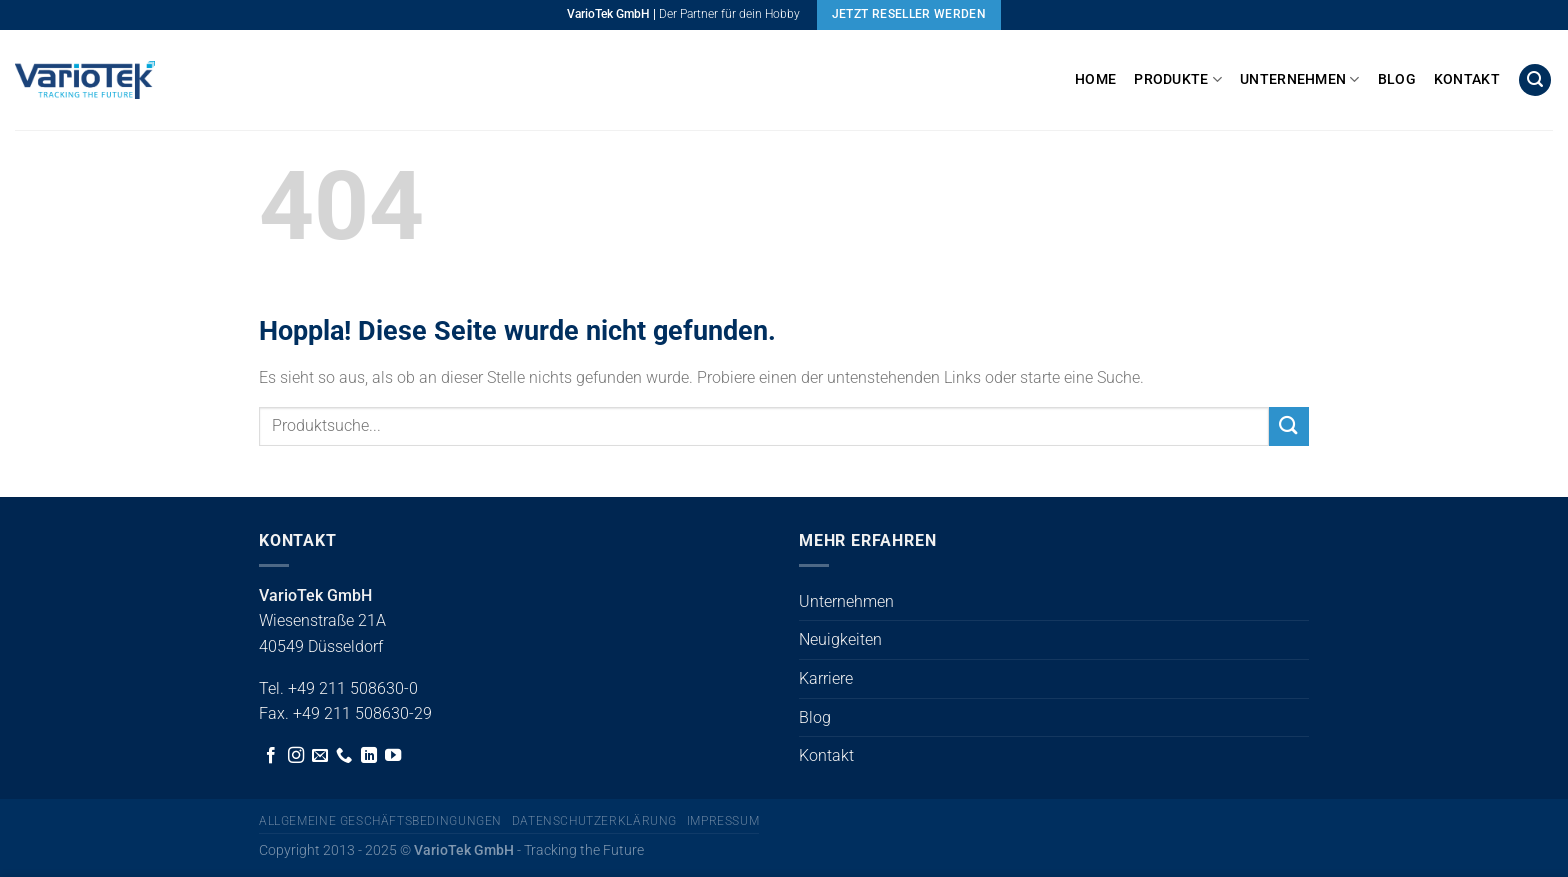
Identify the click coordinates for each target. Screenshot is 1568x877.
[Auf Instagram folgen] (296, 756)
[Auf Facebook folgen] (271, 756)
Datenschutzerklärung (594, 821)
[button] (1535, 80)
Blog (1397, 79)
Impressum (723, 821)
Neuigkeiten (840, 639)
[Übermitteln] (1289, 426)
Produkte (1178, 79)
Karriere (826, 678)
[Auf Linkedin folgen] (369, 756)
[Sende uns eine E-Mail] (320, 756)
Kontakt (1467, 79)
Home (1095, 79)
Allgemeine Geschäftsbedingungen (380, 821)
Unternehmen (1300, 79)
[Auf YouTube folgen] (393, 756)
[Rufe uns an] (344, 756)
